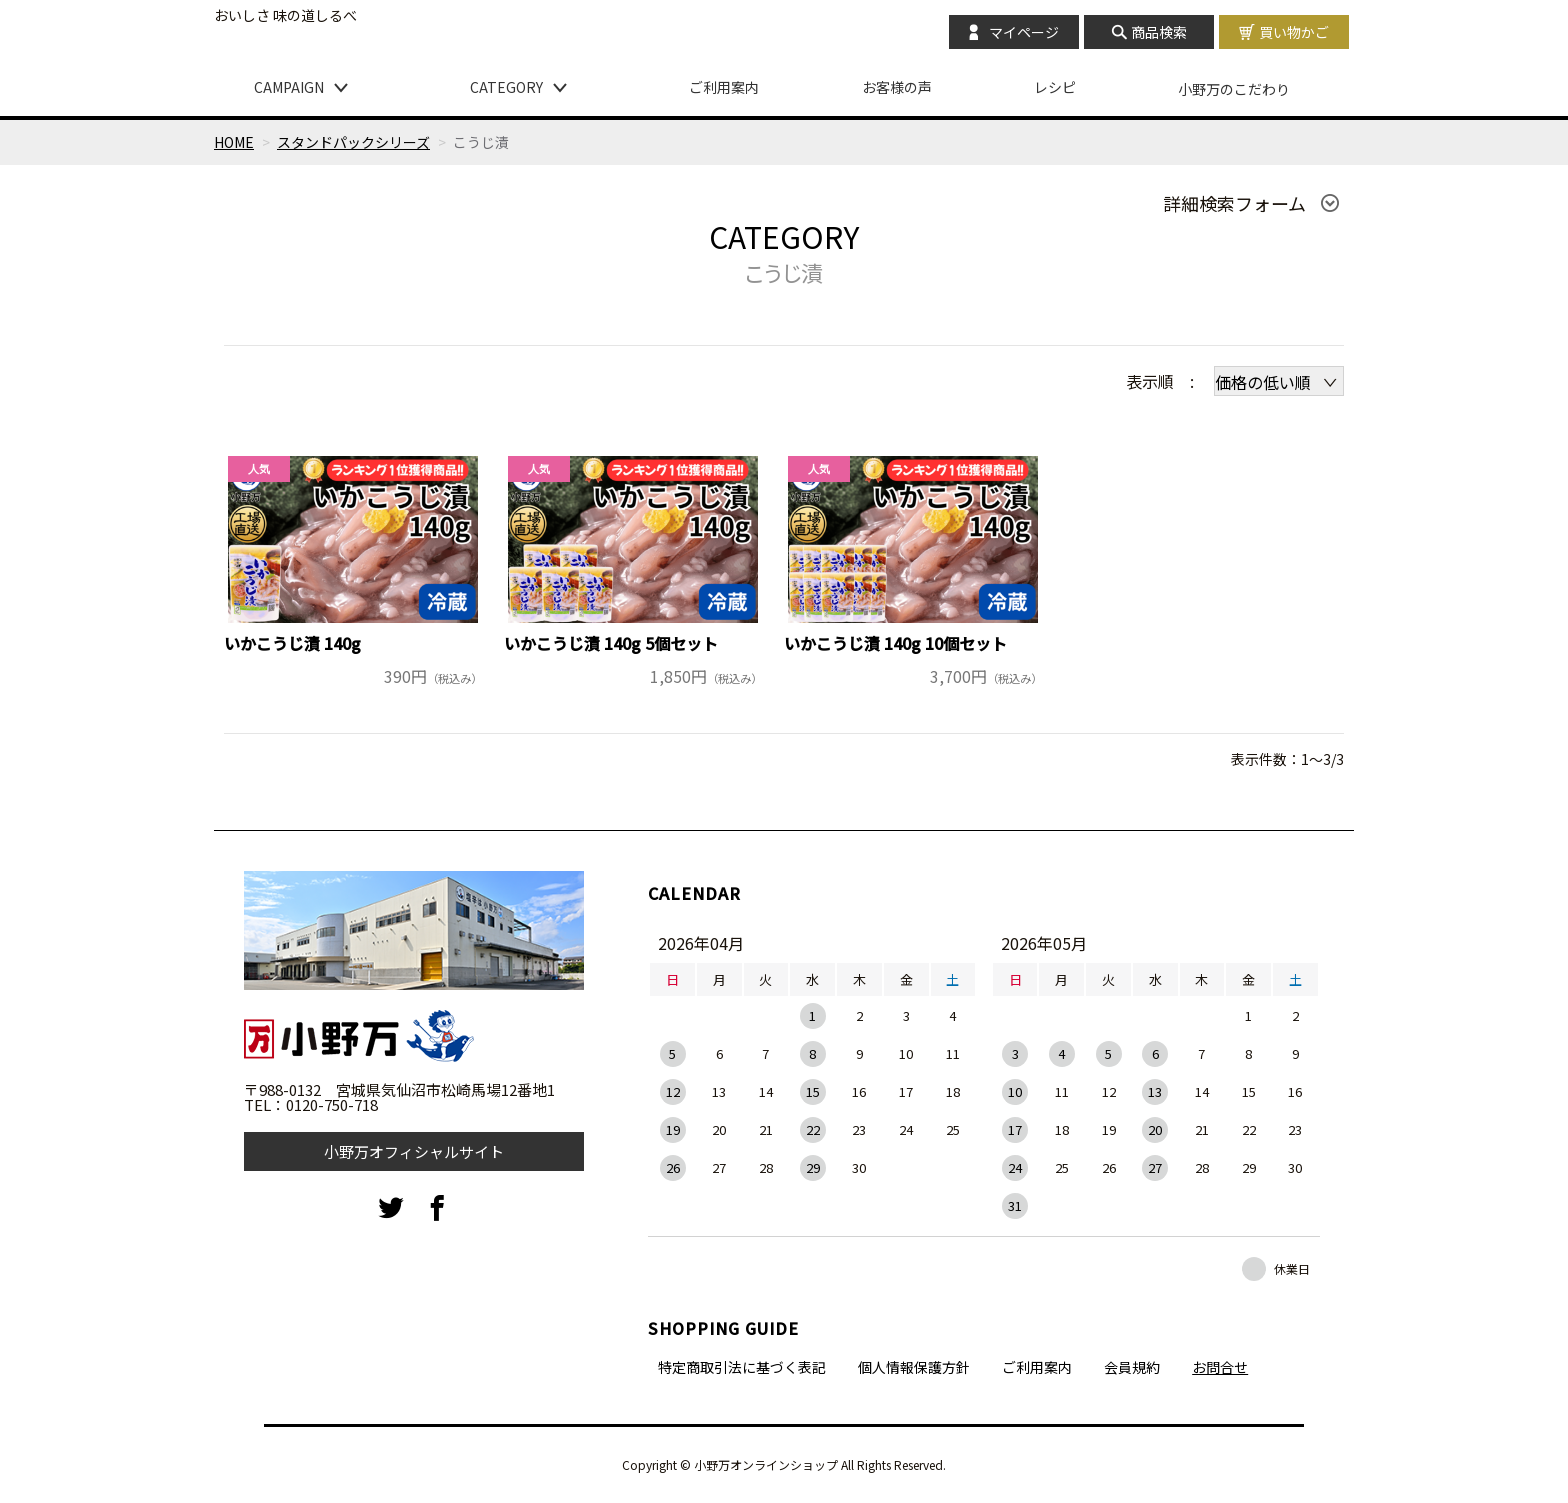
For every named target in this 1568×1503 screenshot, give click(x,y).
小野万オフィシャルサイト (414, 1151)
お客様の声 (897, 87)
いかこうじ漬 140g (292, 643)
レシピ (1055, 87)
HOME (234, 142)
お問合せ (1220, 1367)
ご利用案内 (724, 87)
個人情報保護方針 (914, 1367)
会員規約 (1132, 1367)
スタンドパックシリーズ (353, 142)
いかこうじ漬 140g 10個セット (895, 643)
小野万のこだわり (1234, 89)
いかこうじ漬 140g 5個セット (611, 643)
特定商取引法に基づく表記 (742, 1367)
